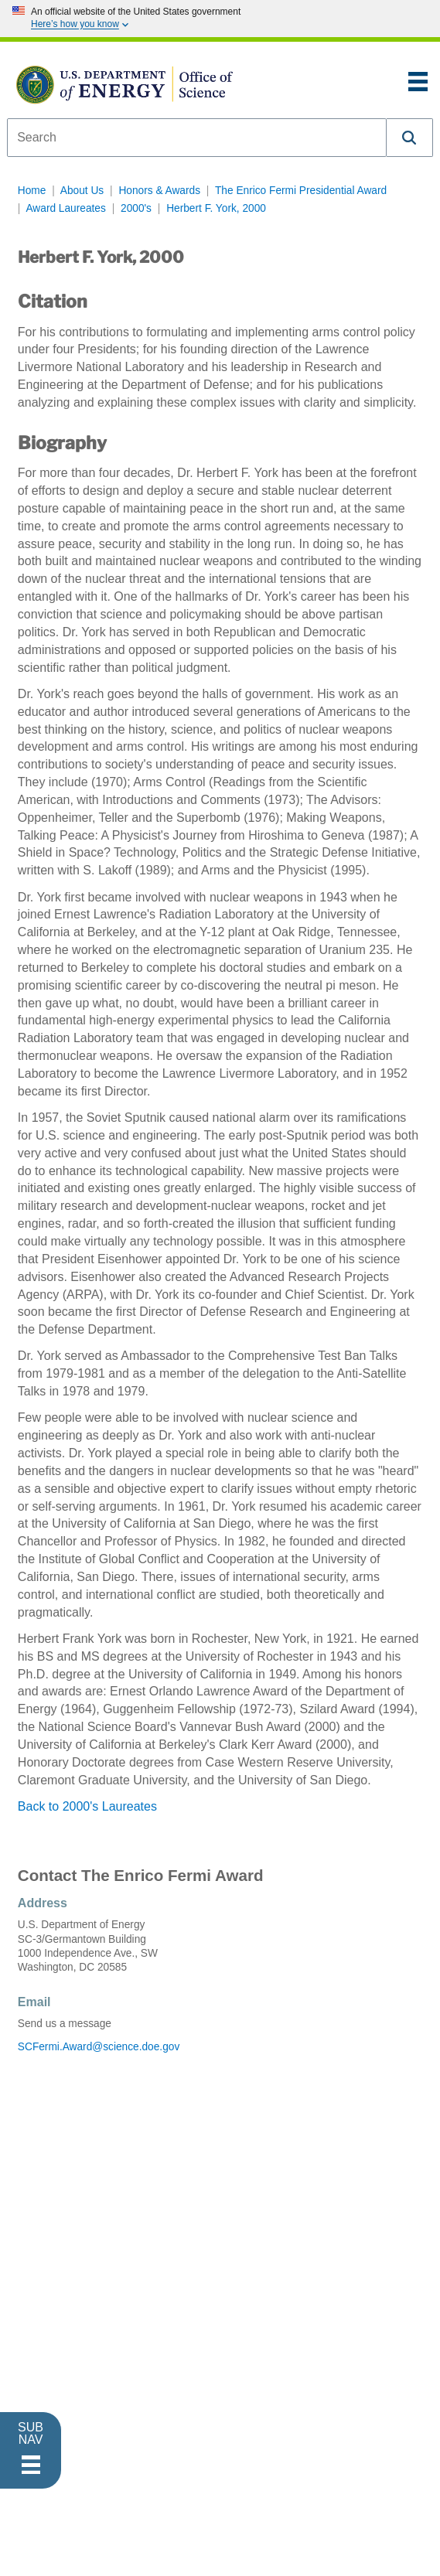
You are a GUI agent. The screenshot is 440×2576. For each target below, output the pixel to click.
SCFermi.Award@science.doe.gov (98, 2047)
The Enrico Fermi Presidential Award (301, 190)
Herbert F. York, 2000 (216, 208)
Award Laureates (65, 208)
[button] (410, 137)
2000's (136, 208)
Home (32, 190)
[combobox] (197, 137)
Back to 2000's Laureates (87, 1806)
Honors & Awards (159, 190)
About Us (82, 190)
